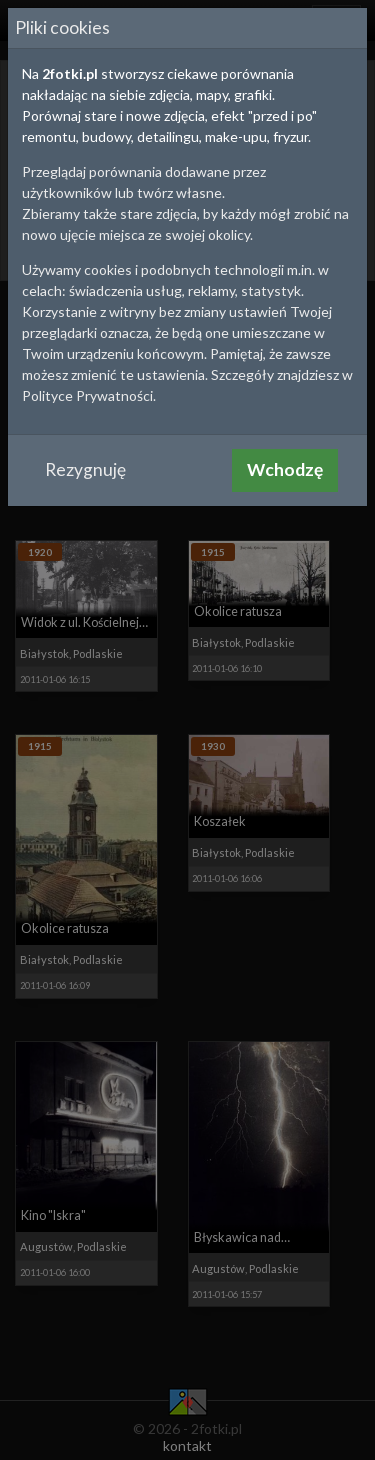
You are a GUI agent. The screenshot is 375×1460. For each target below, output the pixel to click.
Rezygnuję (85, 469)
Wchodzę (285, 469)
